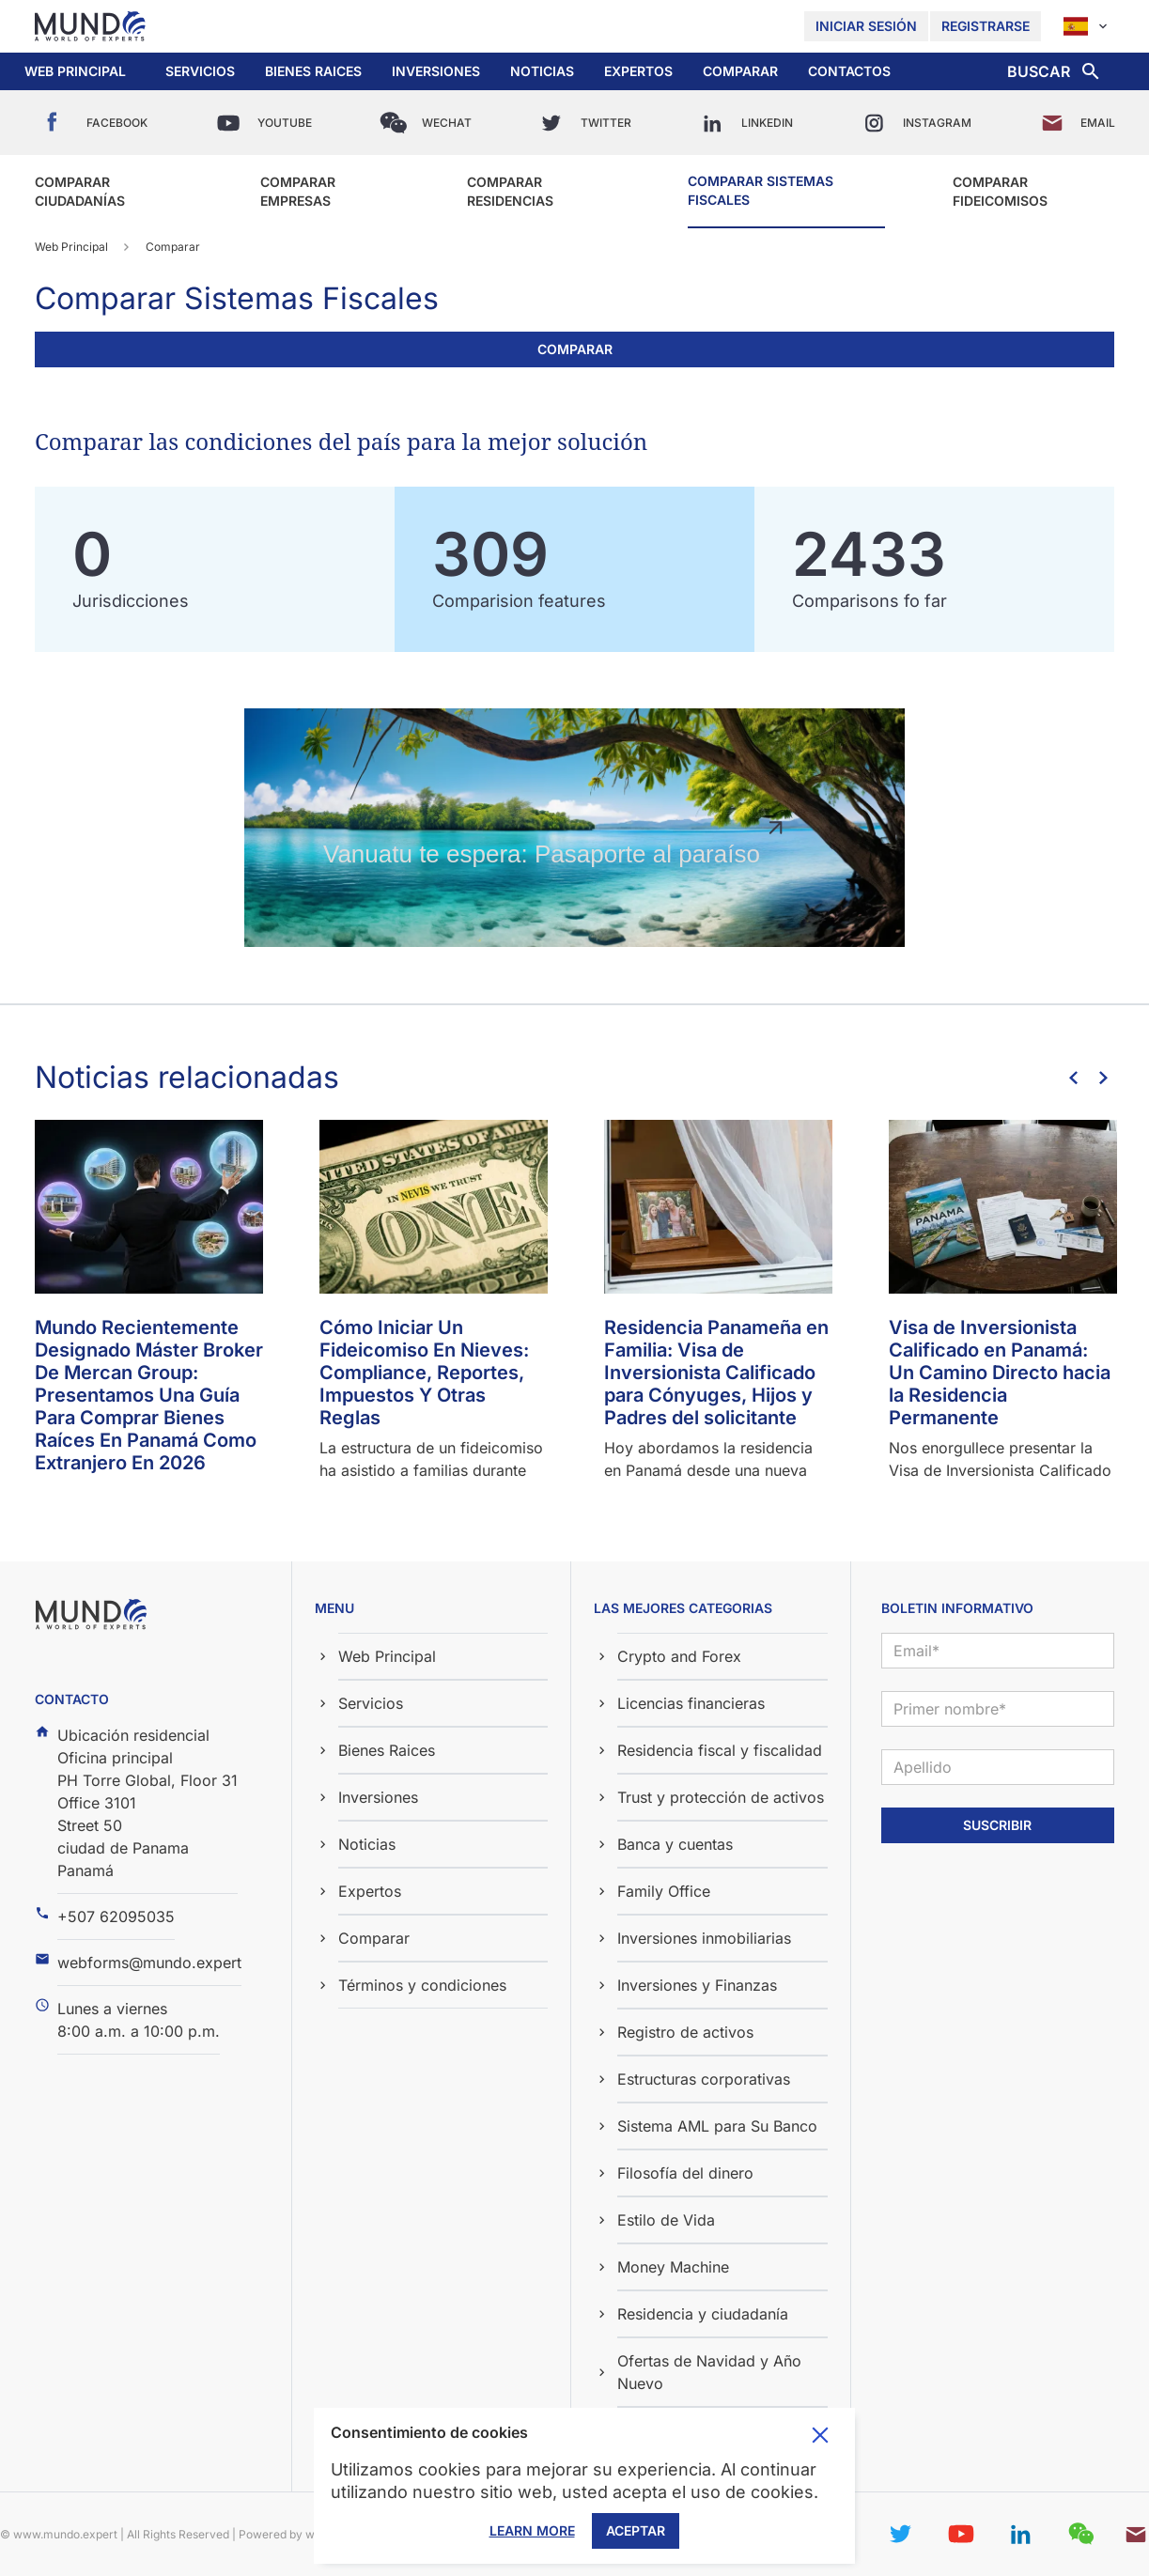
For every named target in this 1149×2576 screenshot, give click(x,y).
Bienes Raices (313, 71)
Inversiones (436, 71)
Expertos (638, 71)
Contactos (849, 71)
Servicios (200, 71)
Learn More (532, 2530)
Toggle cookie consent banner (820, 2435)
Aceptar (635, 2530)
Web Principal (75, 71)
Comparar (740, 71)
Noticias (542, 71)
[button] (200, 71)
